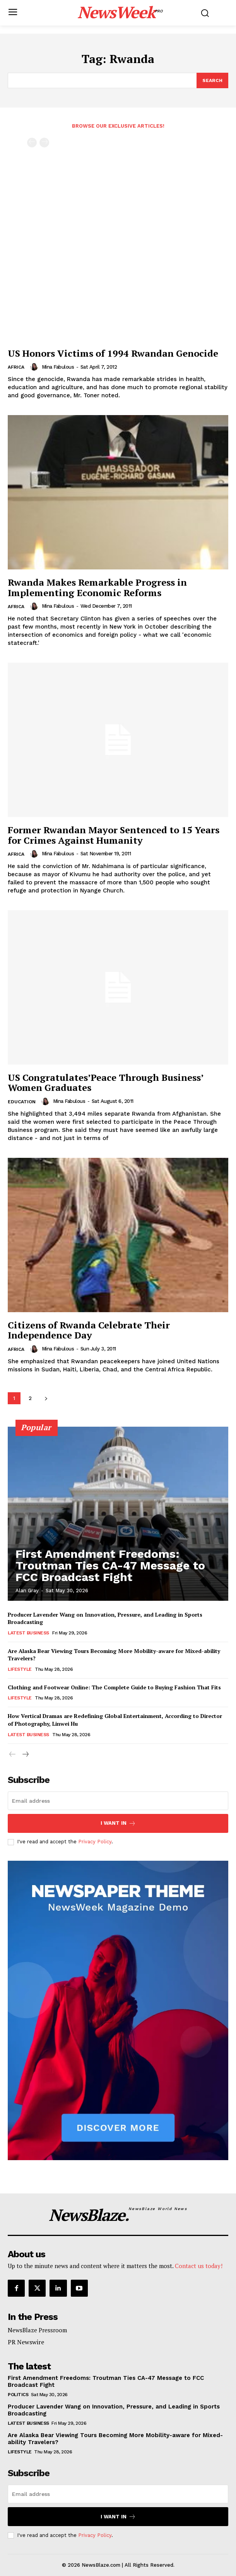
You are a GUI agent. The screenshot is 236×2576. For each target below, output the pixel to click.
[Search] (212, 80)
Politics (18, 2394)
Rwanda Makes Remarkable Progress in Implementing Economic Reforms (97, 587)
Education (22, 1101)
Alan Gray (27, 1590)
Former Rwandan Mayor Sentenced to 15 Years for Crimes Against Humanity (113, 835)
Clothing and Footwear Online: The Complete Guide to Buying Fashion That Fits (114, 1687)
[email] (118, 1800)
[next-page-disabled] (44, 142)
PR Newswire (26, 2342)
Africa (16, 367)
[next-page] (45, 1398)
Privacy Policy (94, 1841)
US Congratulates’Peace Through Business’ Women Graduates (105, 1082)
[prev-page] (32, 142)
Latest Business (28, 1633)
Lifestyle (20, 1669)
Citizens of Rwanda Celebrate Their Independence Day (89, 1330)
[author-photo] (35, 367)
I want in (118, 1823)
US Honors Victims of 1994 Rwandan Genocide (113, 353)
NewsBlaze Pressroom (37, 2330)
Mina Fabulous (58, 367)
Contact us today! (198, 2266)
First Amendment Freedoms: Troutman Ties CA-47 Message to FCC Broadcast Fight (110, 1565)
